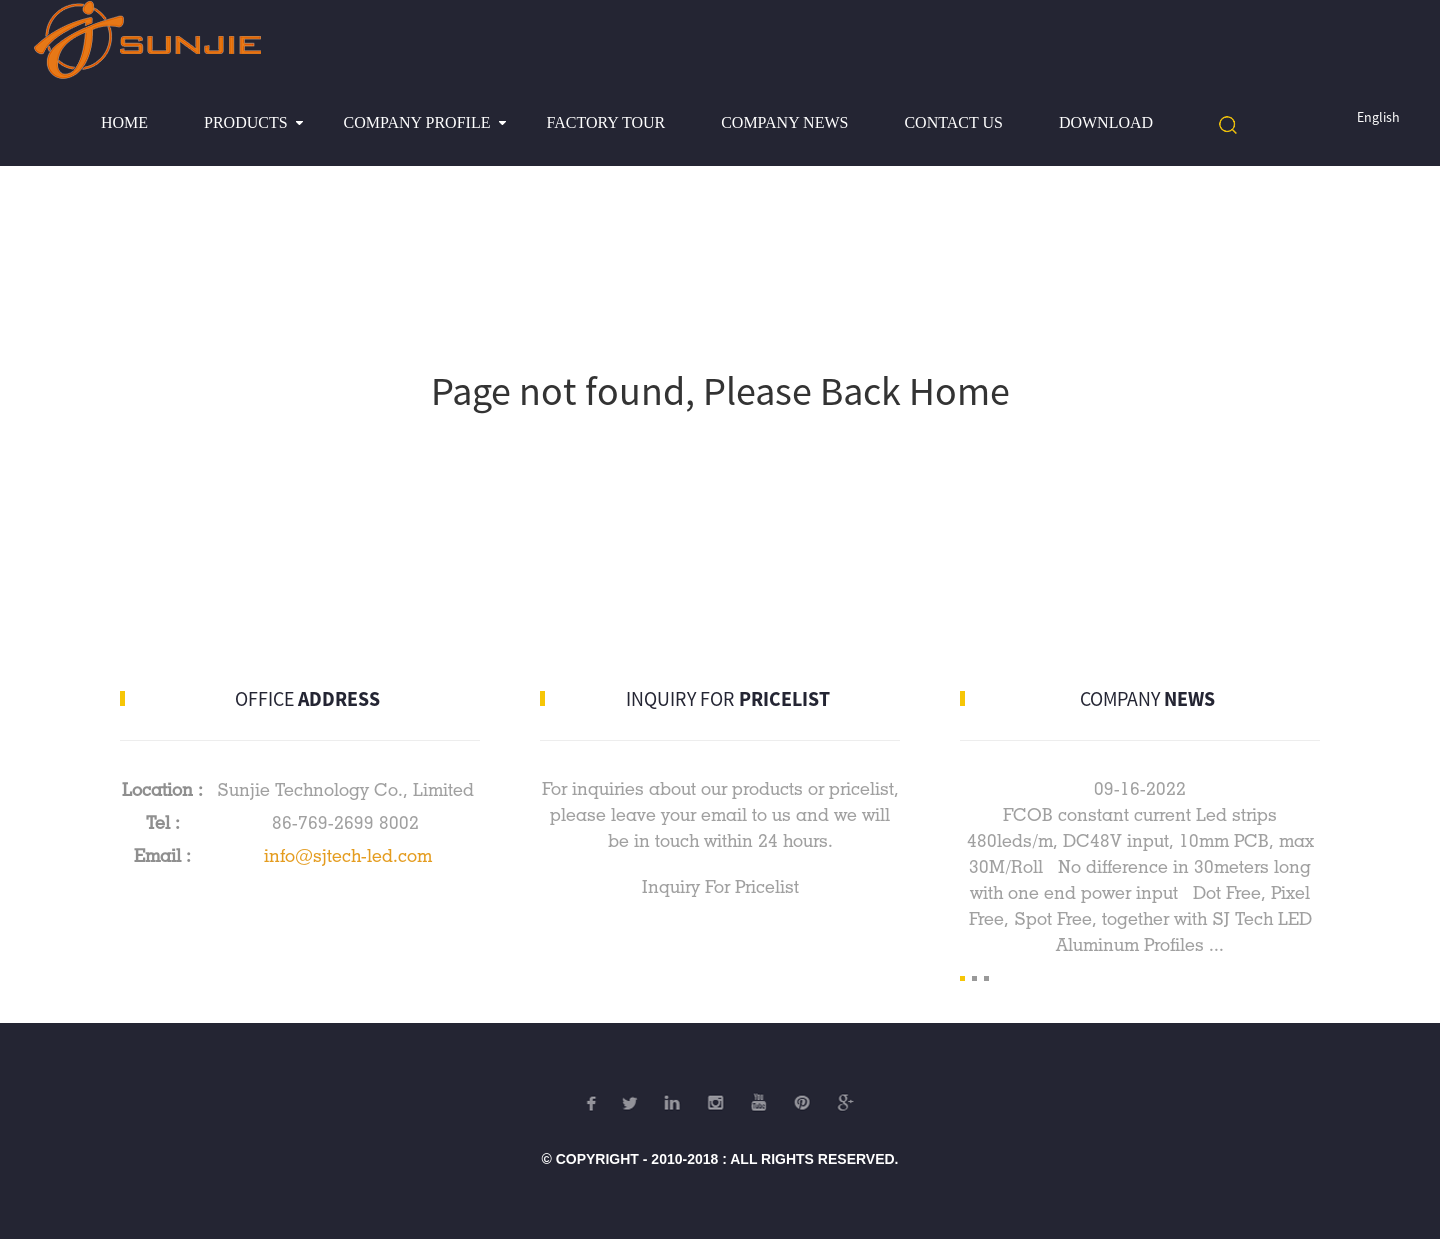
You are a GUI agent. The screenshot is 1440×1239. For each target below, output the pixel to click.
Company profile (417, 122)
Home (124, 122)
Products (246, 122)
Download (1106, 122)
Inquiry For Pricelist (720, 886)
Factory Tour (605, 122)
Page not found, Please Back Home (720, 391)
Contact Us (953, 122)
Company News (784, 122)
